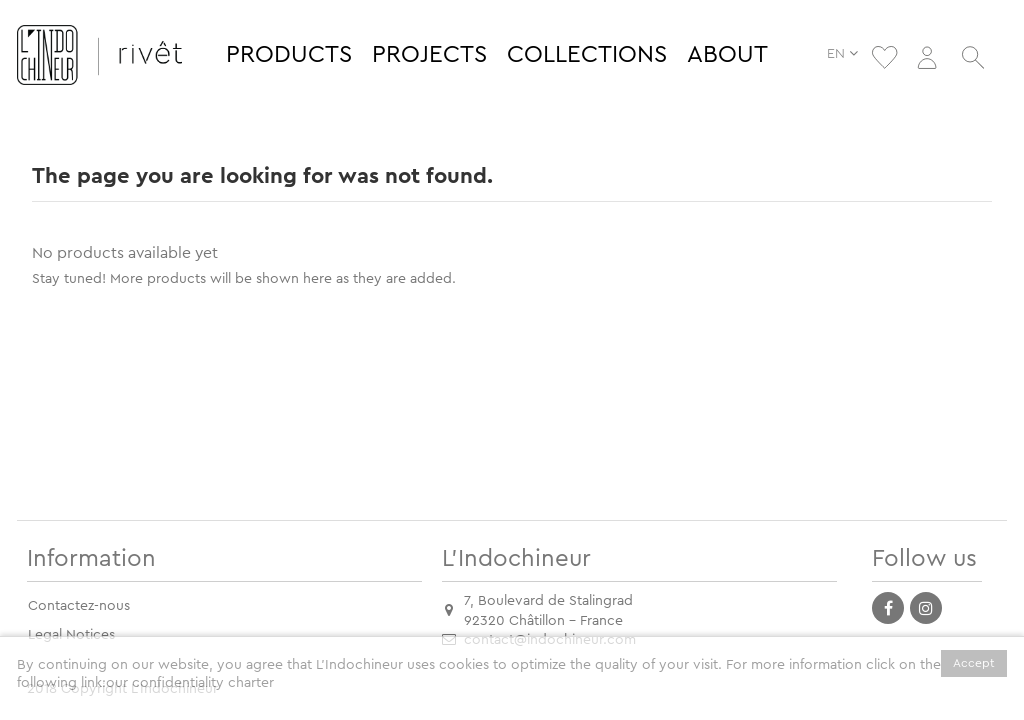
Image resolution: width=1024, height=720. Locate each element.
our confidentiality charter (190, 683)
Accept (974, 663)
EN (847, 54)
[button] (289, 55)
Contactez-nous (79, 606)
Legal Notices (71, 635)
